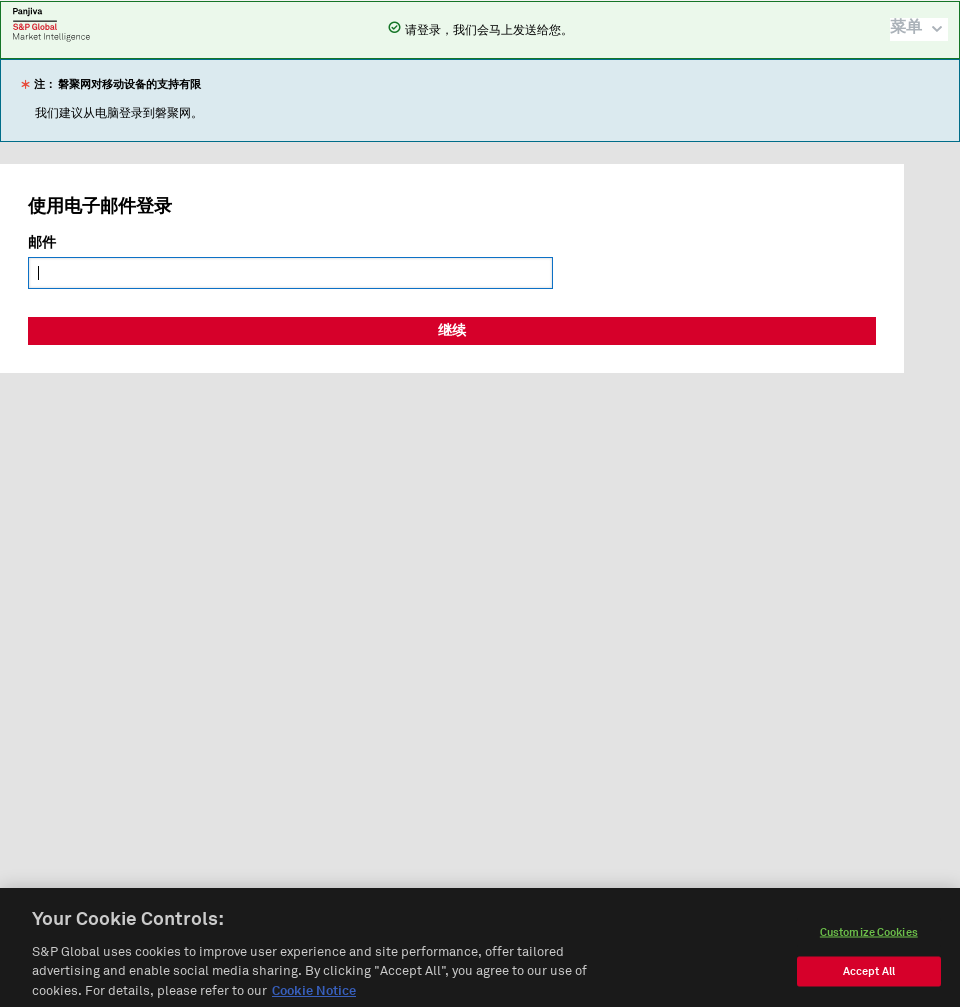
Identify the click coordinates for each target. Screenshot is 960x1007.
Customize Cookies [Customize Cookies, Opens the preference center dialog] (869, 938)
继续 (452, 331)
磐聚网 (51, 24)
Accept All (869, 977)
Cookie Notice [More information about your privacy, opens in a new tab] (314, 998)
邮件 (42, 243)
